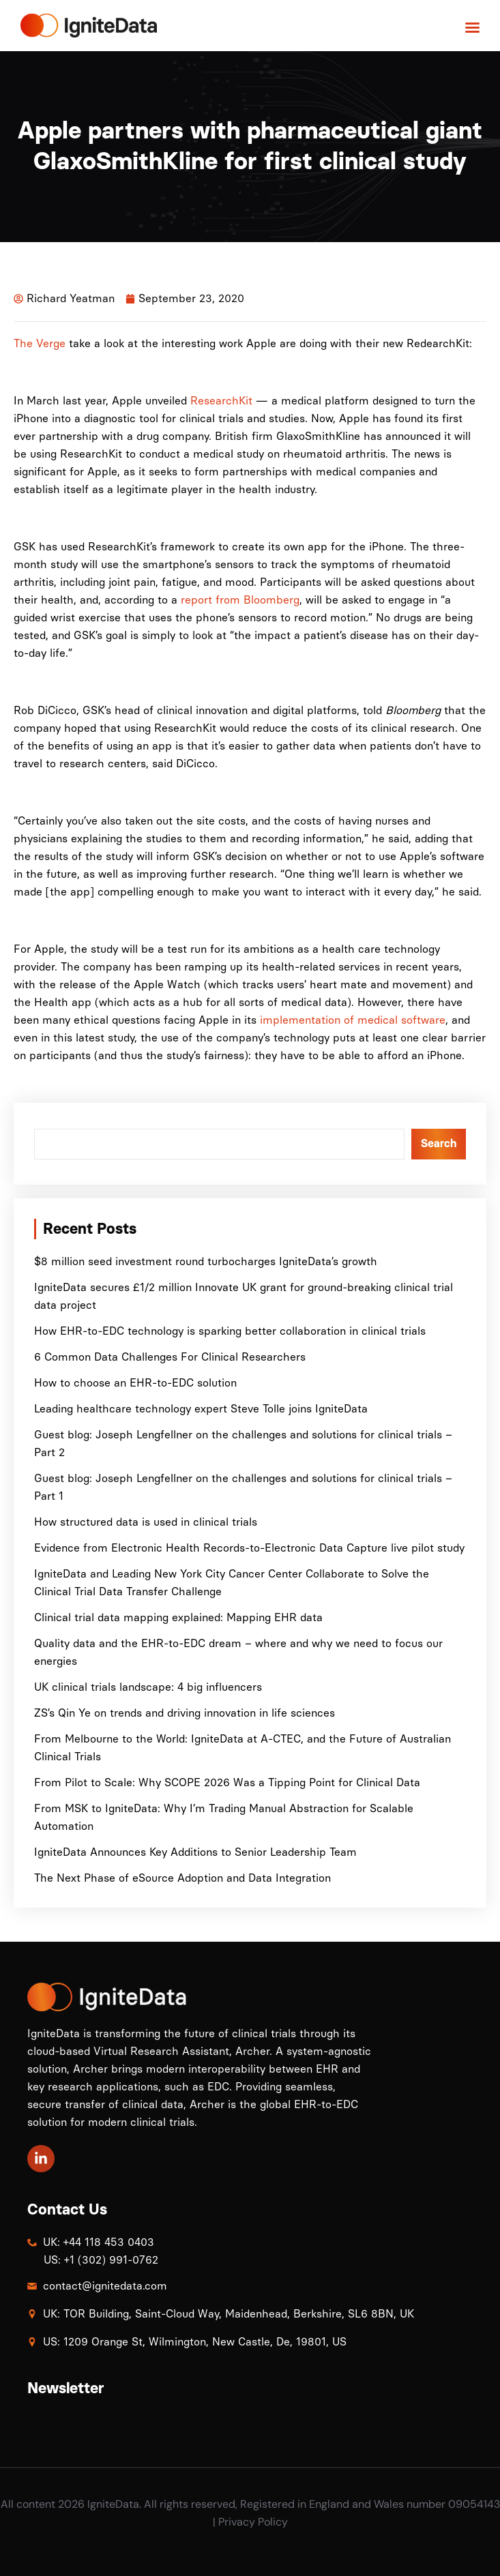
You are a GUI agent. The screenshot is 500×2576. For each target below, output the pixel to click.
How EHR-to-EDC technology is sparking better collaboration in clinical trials (230, 1330)
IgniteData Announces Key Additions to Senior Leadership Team (195, 1852)
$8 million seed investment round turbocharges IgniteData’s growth (205, 1261)
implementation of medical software (352, 1019)
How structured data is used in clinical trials (145, 1521)
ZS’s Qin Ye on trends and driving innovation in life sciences (184, 1712)
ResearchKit (221, 400)
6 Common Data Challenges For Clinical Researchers (170, 1356)
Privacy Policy (253, 2522)
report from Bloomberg (240, 599)
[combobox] (219, 1144)
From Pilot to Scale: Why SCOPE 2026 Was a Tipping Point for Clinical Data (229, 1782)
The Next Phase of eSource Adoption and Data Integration (182, 1877)
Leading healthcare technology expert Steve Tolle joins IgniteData (201, 1408)
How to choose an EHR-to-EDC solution (135, 1382)
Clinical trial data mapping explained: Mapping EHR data (178, 1617)
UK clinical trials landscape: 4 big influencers (148, 1687)
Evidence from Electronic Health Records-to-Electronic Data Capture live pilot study (249, 1547)
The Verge (39, 343)
